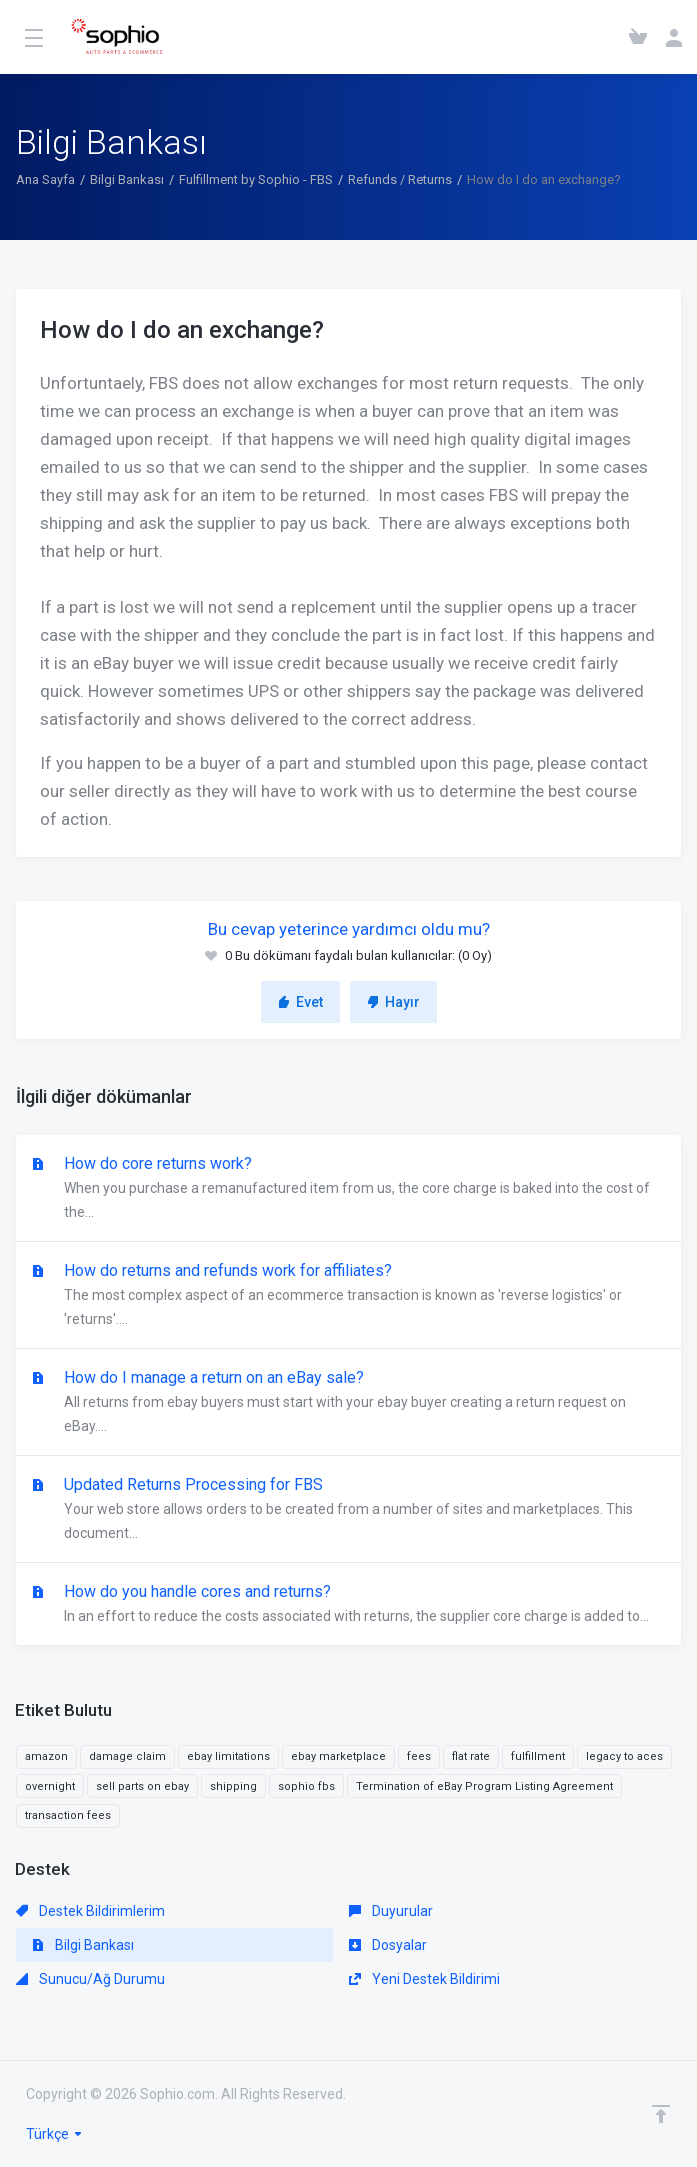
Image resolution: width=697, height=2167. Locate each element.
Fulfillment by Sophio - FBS (256, 179)
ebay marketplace (338, 1756)
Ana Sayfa (45, 179)
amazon (46, 1756)
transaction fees (68, 1815)
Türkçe (55, 2134)
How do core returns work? (348, 1189)
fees (419, 1756)
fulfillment (538, 1756)
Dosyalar (388, 1945)
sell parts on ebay (142, 1786)
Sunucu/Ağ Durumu (90, 1979)
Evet (300, 1002)
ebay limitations (228, 1756)
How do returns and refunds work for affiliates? (348, 1296)
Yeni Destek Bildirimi (424, 1979)
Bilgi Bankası (127, 179)
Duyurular (391, 1911)
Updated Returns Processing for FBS (348, 1510)
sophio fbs (306, 1786)
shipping (233, 1786)
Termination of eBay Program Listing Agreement (484, 1786)
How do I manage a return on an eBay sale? (348, 1403)
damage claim (127, 1756)
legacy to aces (624, 1756)
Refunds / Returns (400, 179)
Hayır (393, 1002)
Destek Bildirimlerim (90, 1911)
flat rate (471, 1756)
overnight (50, 1786)
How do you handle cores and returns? (348, 1605)
